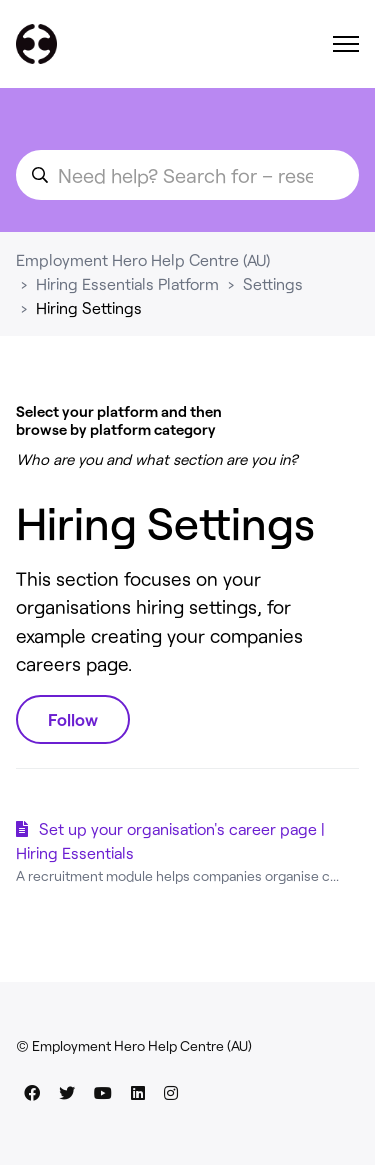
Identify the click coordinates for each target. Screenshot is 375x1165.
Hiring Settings (89, 307)
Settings (273, 283)
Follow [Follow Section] (73, 719)
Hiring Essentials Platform (127, 283)
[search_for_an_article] (187, 175)
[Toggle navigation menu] (346, 44)
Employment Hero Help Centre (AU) (143, 259)
